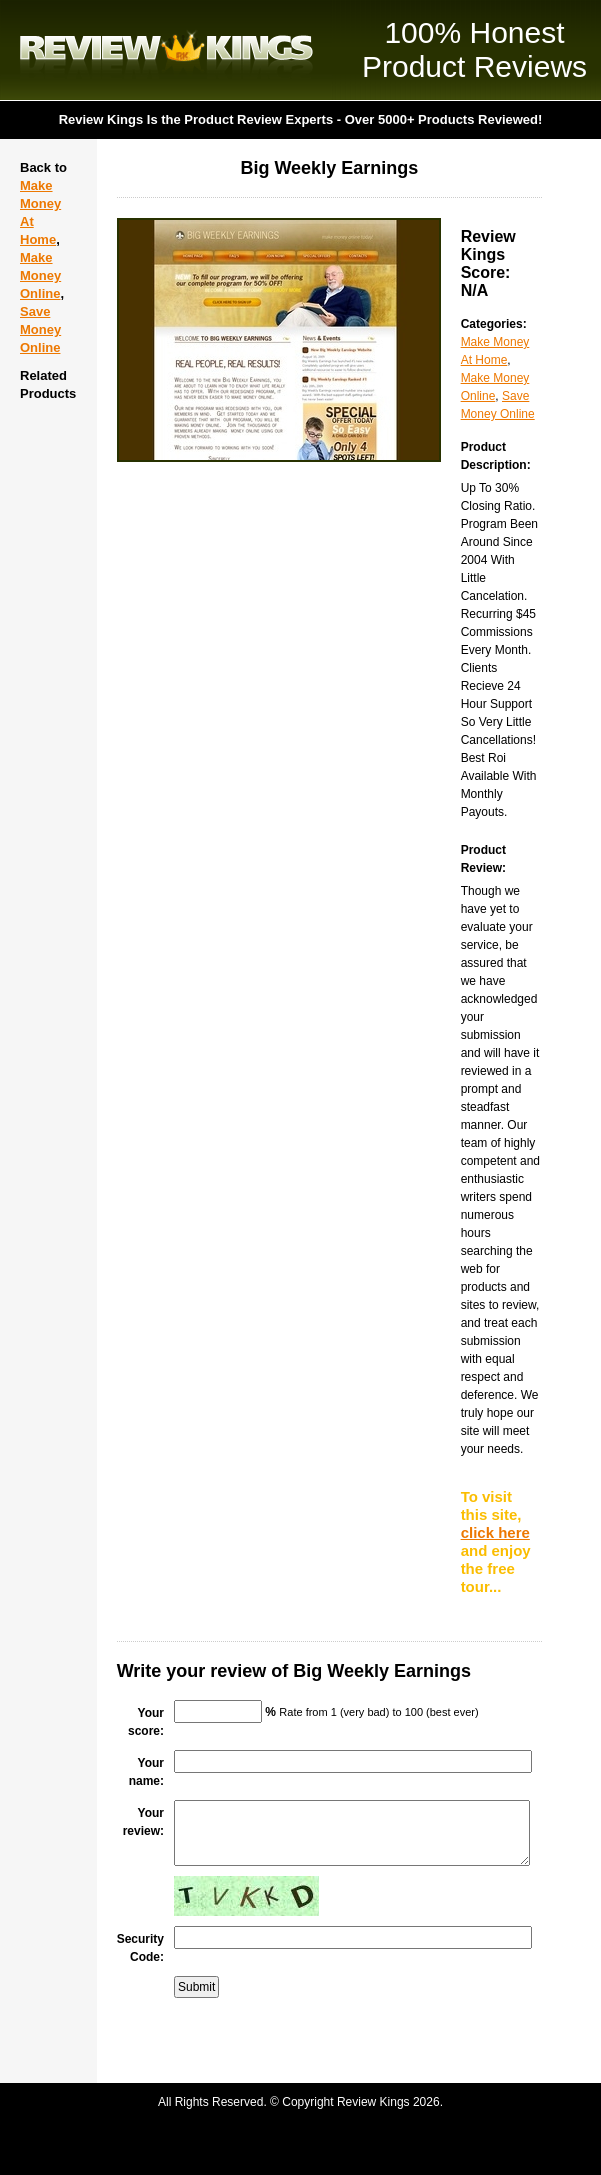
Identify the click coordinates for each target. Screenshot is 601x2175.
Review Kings (166, 50)
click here (495, 1532)
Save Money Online (40, 329)
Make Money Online (40, 275)
